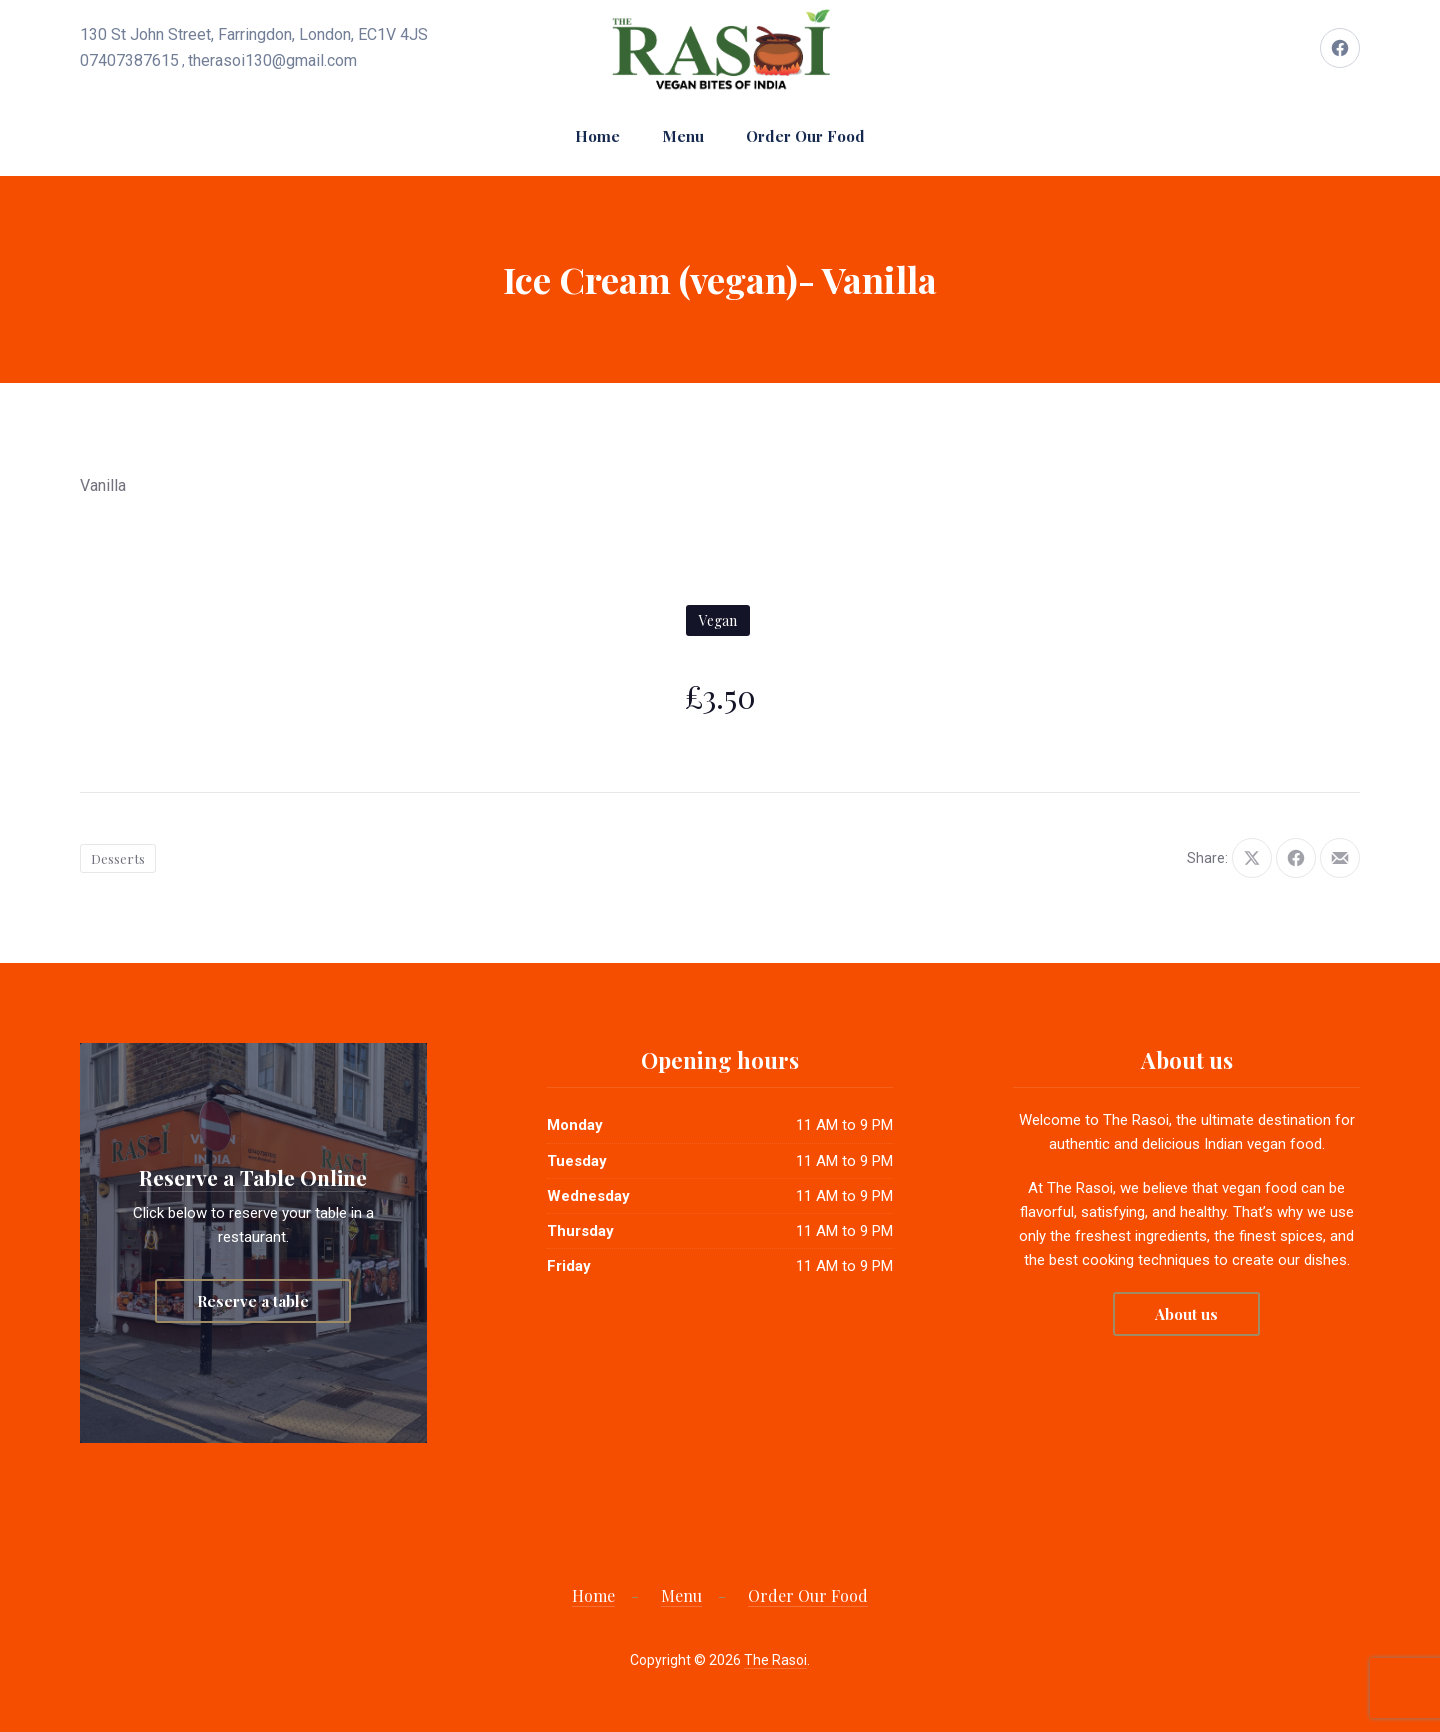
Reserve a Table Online (253, 1177)
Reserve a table (253, 1301)
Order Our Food (805, 136)
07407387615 (129, 60)
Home (597, 136)
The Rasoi (775, 1660)
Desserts (118, 858)
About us (1186, 1314)
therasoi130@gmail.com (272, 60)
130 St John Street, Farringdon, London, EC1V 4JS (254, 34)
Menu (683, 136)
